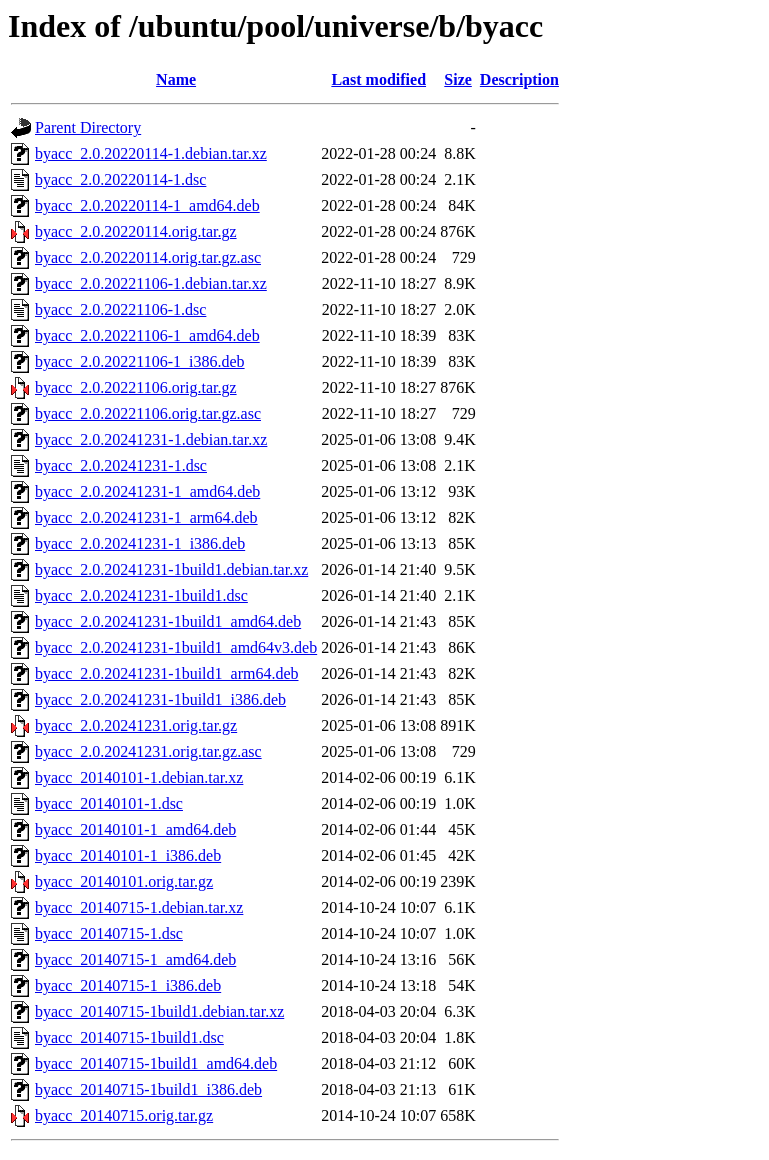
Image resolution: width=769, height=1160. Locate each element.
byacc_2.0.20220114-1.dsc (120, 179)
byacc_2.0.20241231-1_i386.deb (140, 543)
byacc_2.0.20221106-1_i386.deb (140, 361)
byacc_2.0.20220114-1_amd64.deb (147, 205)
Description (519, 79)
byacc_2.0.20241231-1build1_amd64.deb (168, 621)
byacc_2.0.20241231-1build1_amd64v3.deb (176, 647)
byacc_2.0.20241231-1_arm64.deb (146, 517)
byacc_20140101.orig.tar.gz (124, 881)
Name (176, 79)
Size (458, 79)
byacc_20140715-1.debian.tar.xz (139, 907)
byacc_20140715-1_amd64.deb (135, 959)
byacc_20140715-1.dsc (109, 933)
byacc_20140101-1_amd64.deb (135, 829)
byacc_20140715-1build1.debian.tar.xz (159, 1011)
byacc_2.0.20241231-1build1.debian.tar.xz (171, 569)
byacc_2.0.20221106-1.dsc (120, 309)
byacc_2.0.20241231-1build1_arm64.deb (167, 673)
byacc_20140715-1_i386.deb (128, 985)
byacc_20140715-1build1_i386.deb (148, 1089)
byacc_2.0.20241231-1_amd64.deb (147, 491)
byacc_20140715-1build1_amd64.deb (156, 1063)
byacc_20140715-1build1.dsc (129, 1037)
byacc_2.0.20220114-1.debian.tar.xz (151, 153)
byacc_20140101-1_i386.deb (128, 855)
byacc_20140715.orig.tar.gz (124, 1115)
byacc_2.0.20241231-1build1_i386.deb (160, 699)
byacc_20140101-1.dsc (109, 803)
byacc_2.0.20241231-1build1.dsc (141, 595)
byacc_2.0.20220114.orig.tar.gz (136, 231)
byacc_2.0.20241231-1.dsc (121, 465)
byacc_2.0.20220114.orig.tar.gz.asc (148, 257)
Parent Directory (88, 127)
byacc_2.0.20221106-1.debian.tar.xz (151, 283)
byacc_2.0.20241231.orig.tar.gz (136, 725)
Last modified (378, 79)
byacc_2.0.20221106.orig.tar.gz (136, 387)
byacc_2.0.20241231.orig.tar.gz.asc (148, 751)
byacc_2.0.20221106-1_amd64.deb (147, 335)
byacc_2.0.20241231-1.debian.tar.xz (151, 439)
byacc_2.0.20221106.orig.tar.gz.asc (148, 413)
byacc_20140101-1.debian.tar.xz (139, 777)
